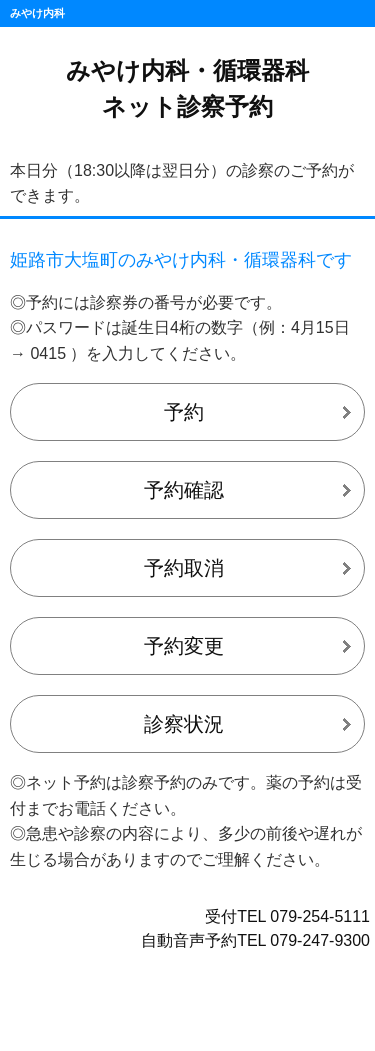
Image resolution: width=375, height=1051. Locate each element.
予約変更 (184, 646)
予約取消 (184, 568)
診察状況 (184, 724)
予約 (184, 412)
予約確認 (184, 490)
